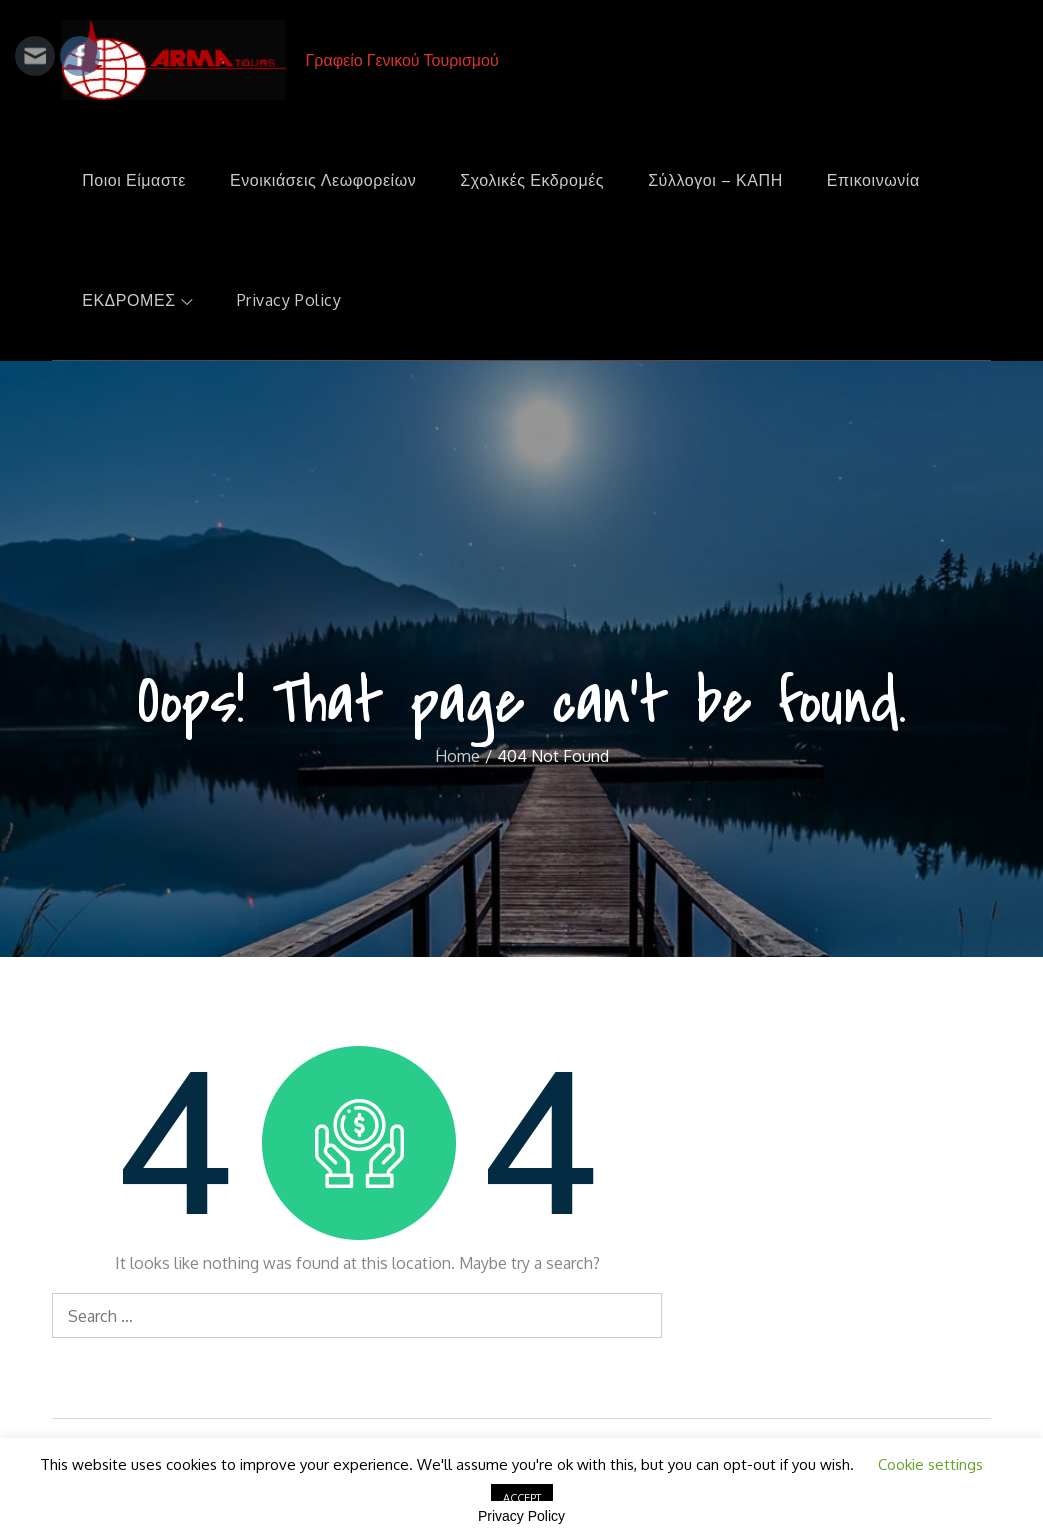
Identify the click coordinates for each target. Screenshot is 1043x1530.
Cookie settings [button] (930, 1464)
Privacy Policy (289, 300)
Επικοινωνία (873, 180)
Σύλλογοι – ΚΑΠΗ (715, 180)
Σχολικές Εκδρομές (532, 180)
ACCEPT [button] (522, 1498)
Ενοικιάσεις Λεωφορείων (323, 180)
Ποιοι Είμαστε (134, 180)
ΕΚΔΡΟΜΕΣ (137, 300)
